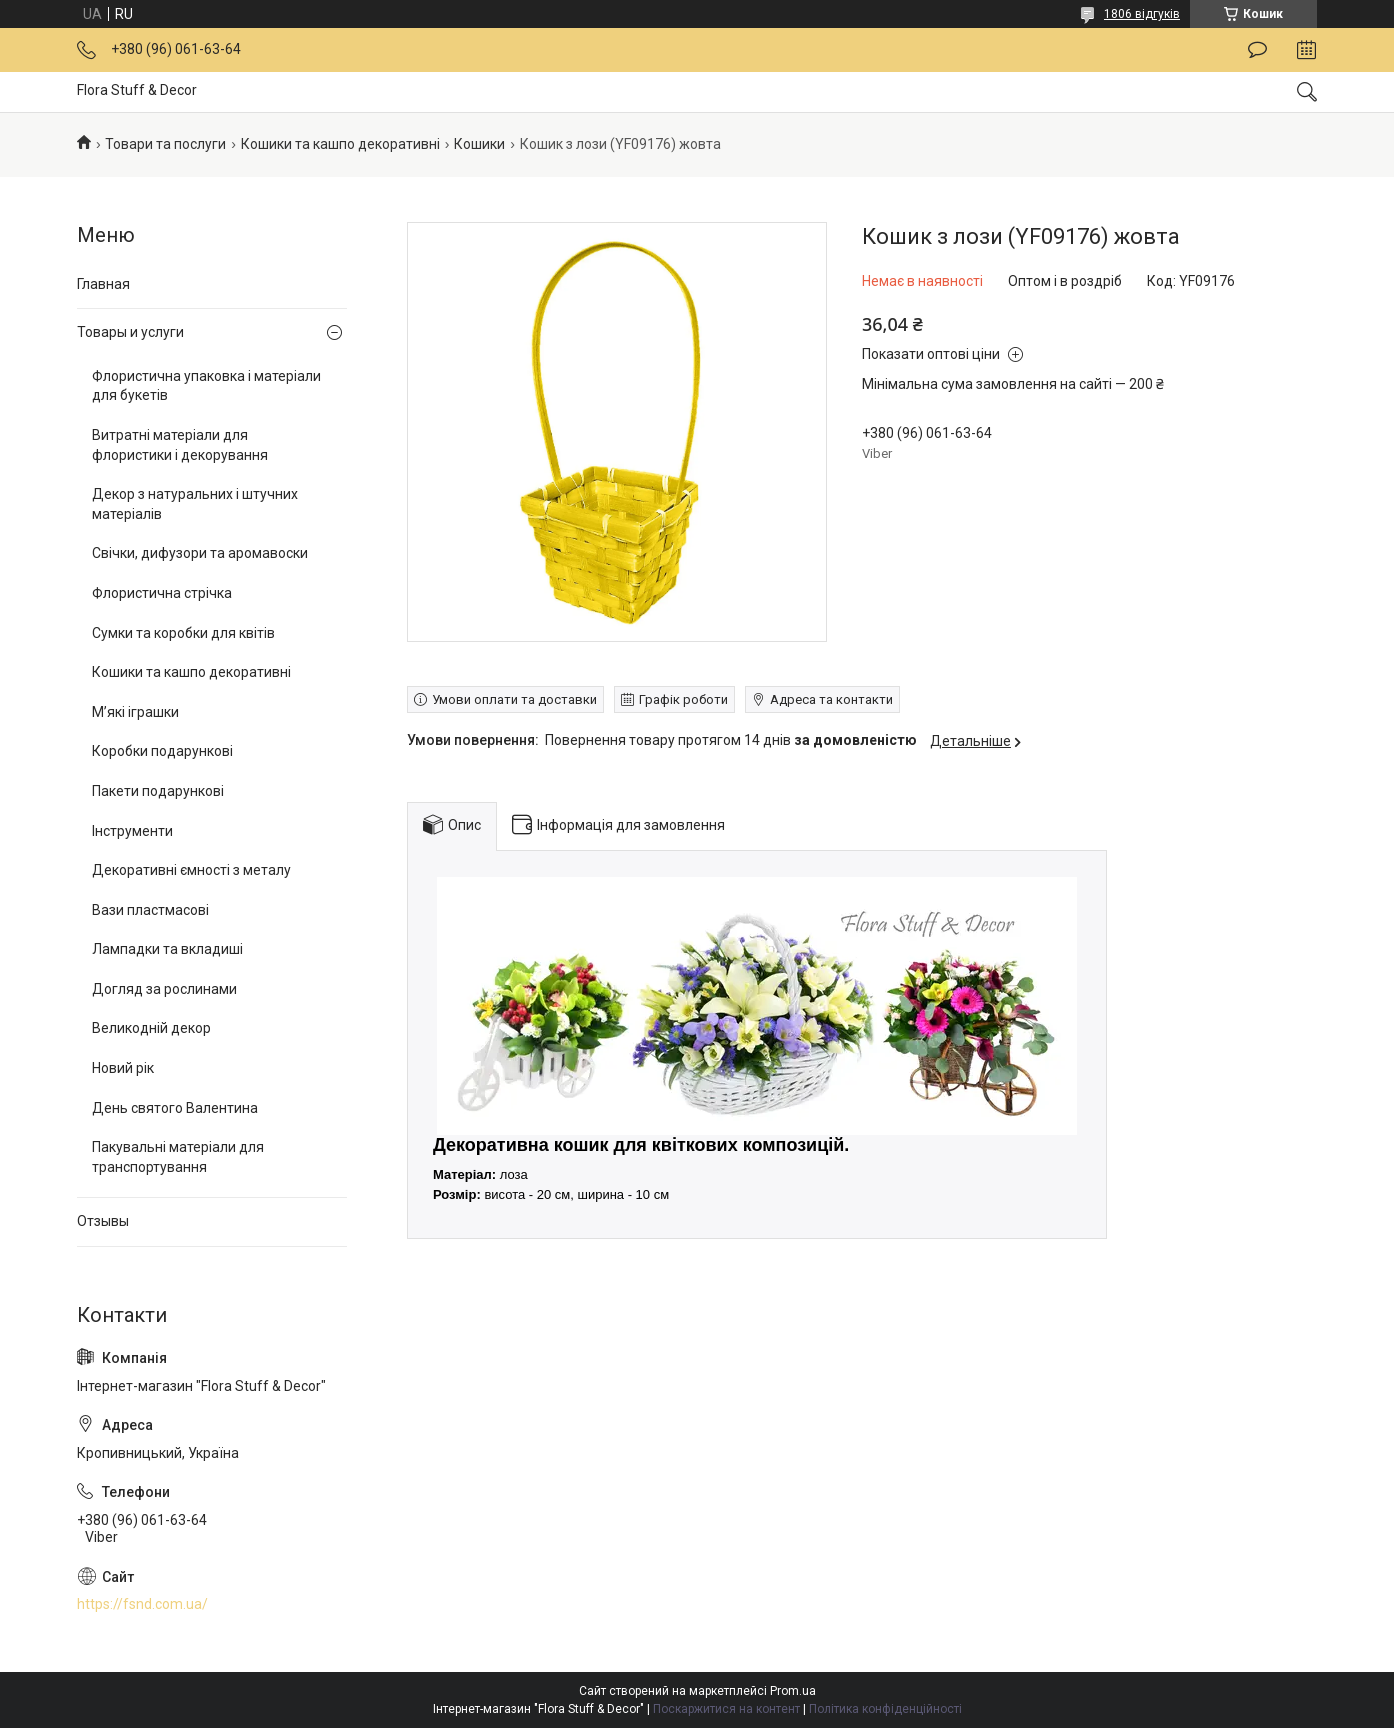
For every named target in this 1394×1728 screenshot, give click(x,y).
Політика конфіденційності (885, 1709)
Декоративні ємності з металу (191, 870)
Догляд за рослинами (164, 989)
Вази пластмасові (150, 910)
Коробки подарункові (162, 751)
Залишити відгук (1257, 50)
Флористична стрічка (162, 593)
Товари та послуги (165, 144)
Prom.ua (793, 1691)
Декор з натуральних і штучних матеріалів (195, 504)
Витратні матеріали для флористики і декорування (180, 445)
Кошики (479, 144)
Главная (103, 284)
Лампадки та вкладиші (167, 949)
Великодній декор (151, 1028)
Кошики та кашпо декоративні (340, 144)
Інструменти (132, 831)
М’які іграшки (135, 712)
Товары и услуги (130, 332)
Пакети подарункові (158, 791)
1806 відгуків (1142, 14)
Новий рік (123, 1068)
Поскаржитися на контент (726, 1709)
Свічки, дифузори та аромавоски (200, 553)
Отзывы (103, 1221)
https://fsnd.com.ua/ (142, 1604)
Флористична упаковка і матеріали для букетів (206, 386)
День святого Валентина (175, 1108)
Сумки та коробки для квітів (183, 633)
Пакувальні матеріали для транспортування (178, 1157)
